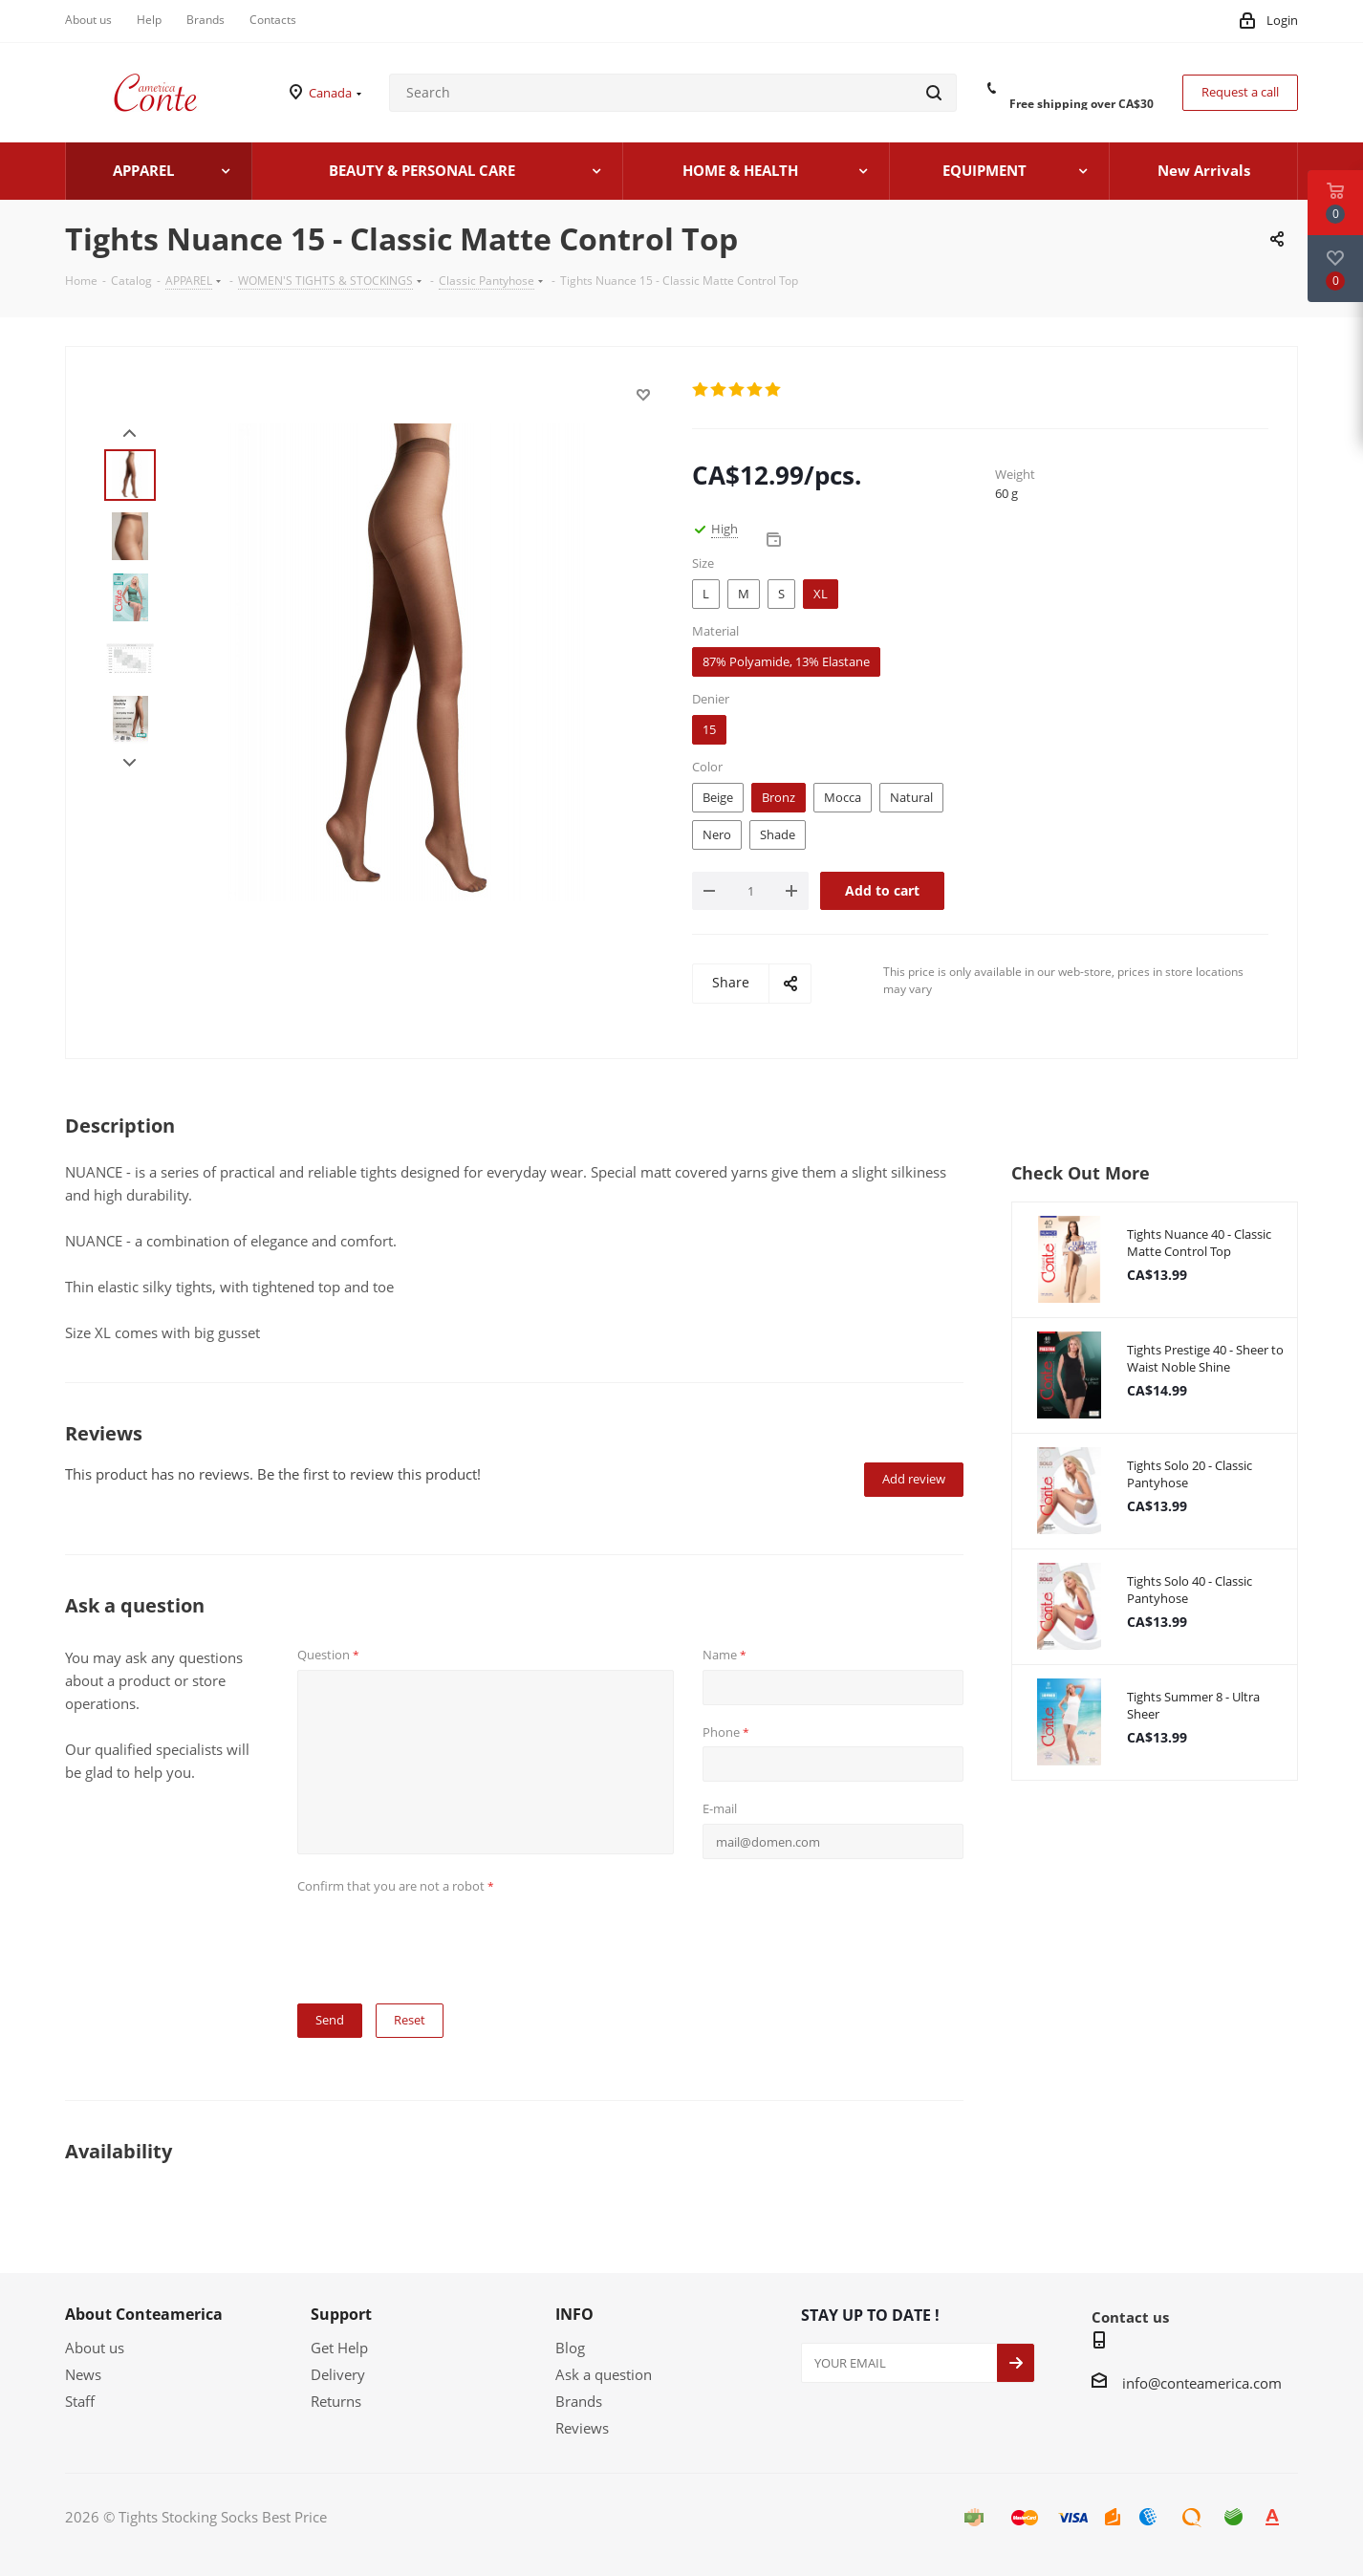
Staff (80, 2401)
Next (129, 763)
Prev (129, 433)
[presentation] (442, 1937)
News (83, 2374)
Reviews (582, 2427)
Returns (336, 2401)
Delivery (338, 2374)
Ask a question (603, 2374)
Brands (578, 2401)
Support (341, 2314)
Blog (570, 2347)
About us (94, 2347)
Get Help (339, 2347)
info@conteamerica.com (1202, 2382)
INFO (574, 2314)
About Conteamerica (144, 2314)
